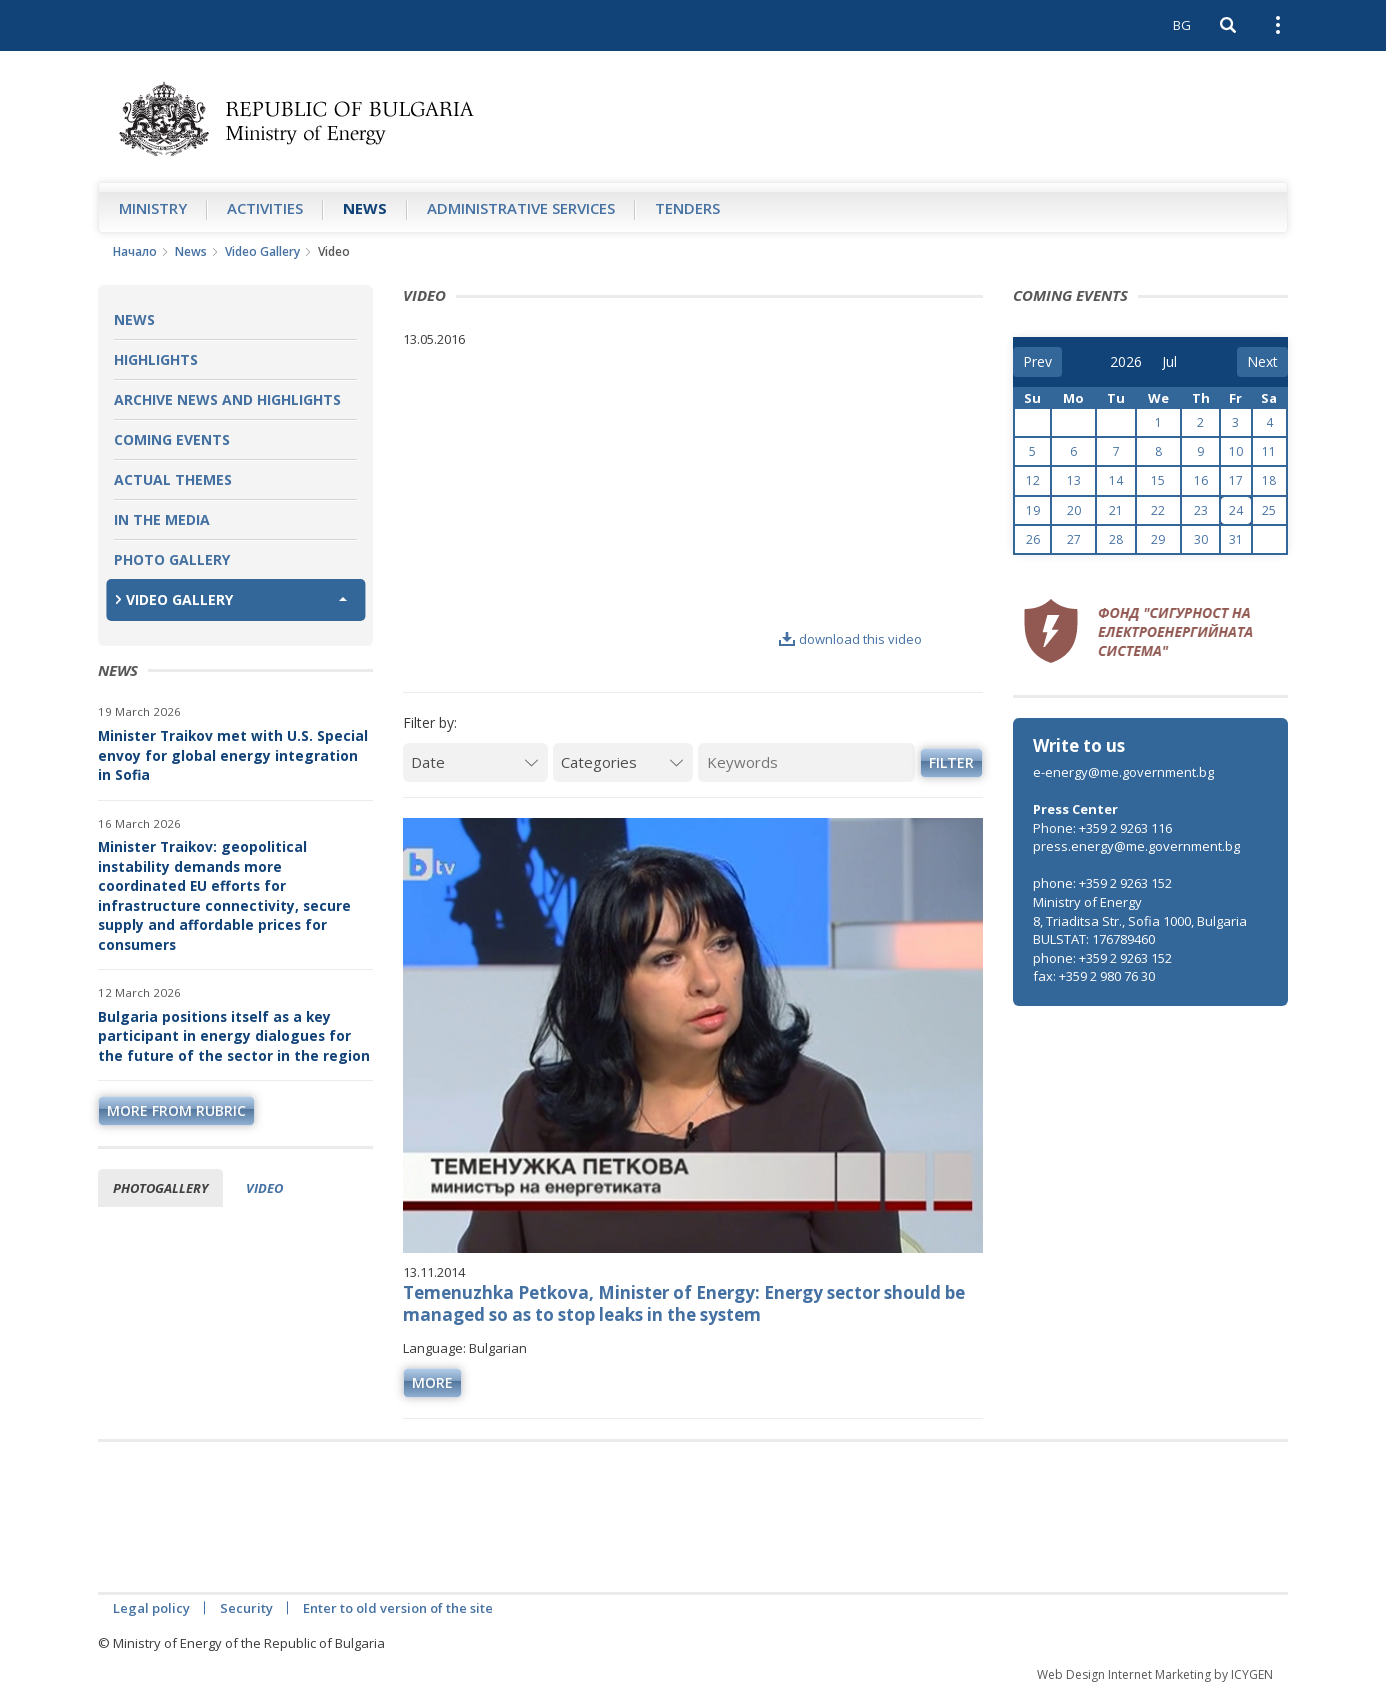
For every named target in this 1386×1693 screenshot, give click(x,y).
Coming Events (172, 439)
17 (1236, 480)
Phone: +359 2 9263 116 (1102, 828)
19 (1033, 510)
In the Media (162, 519)
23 (1201, 510)
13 (1074, 480)
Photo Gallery (172, 559)
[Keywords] (806, 762)
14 (1116, 480)
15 (1158, 480)
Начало (135, 251)
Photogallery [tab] (160, 1188)
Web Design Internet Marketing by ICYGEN (1155, 1674)
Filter (951, 762)
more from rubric (176, 1110)
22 (1158, 510)
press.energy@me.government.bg (1136, 846)
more (432, 1382)
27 (1074, 539)
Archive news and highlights (227, 399)
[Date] (475, 762)
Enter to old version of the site (398, 1608)
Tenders (687, 208)
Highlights (156, 359)
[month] (1176, 362)
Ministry (153, 208)
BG (1182, 25)
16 (1201, 480)
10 (1236, 451)
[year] (1126, 362)
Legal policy (151, 1608)
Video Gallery (262, 251)
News (365, 208)
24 (1236, 510)
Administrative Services (521, 208)
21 (1116, 510)
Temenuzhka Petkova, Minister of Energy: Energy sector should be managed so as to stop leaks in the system (684, 1303)
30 (1201, 539)
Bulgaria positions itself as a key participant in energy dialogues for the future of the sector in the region (234, 1036)
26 (1033, 539)
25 (1269, 510)
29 (1158, 539)
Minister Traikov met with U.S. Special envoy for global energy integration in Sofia (233, 755)
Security (246, 1608)
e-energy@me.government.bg (1123, 772)
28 (1116, 539)
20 (1074, 510)
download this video (850, 639)
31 (1236, 539)
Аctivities (265, 208)
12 (1033, 480)
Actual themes (173, 479)
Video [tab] (264, 1188)
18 (1269, 480)
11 (1269, 451)
